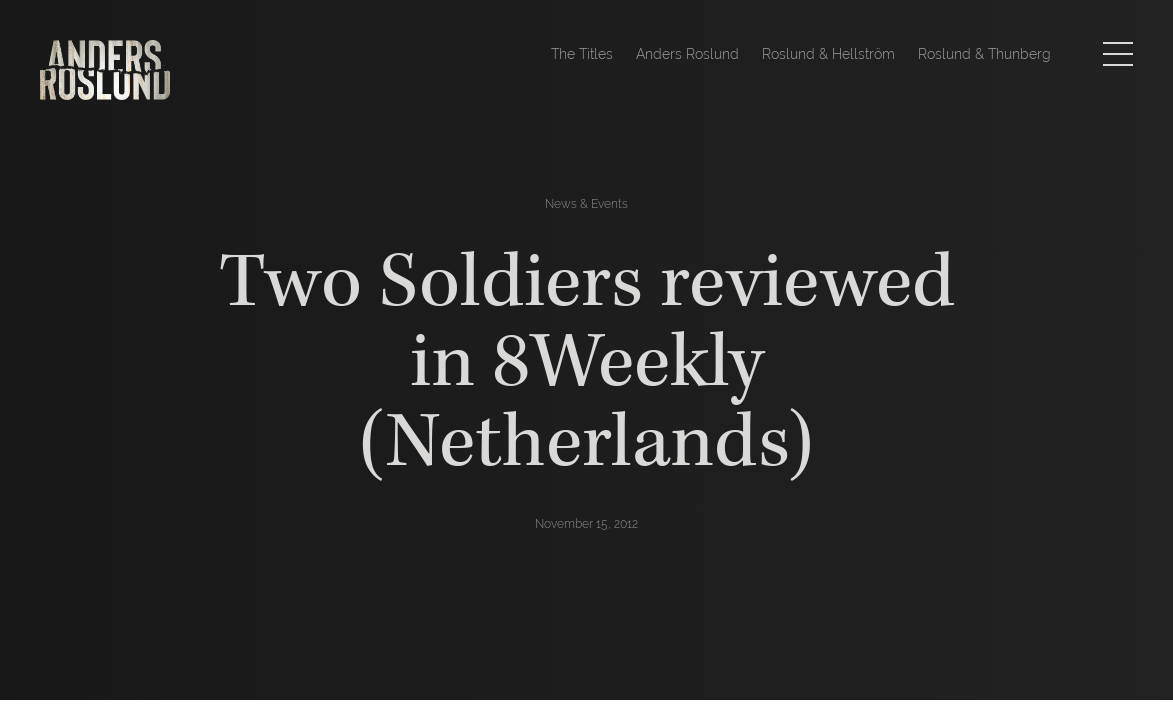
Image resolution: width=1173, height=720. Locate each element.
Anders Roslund (687, 54)
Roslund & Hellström (828, 54)
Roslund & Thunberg (984, 54)
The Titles (582, 54)
